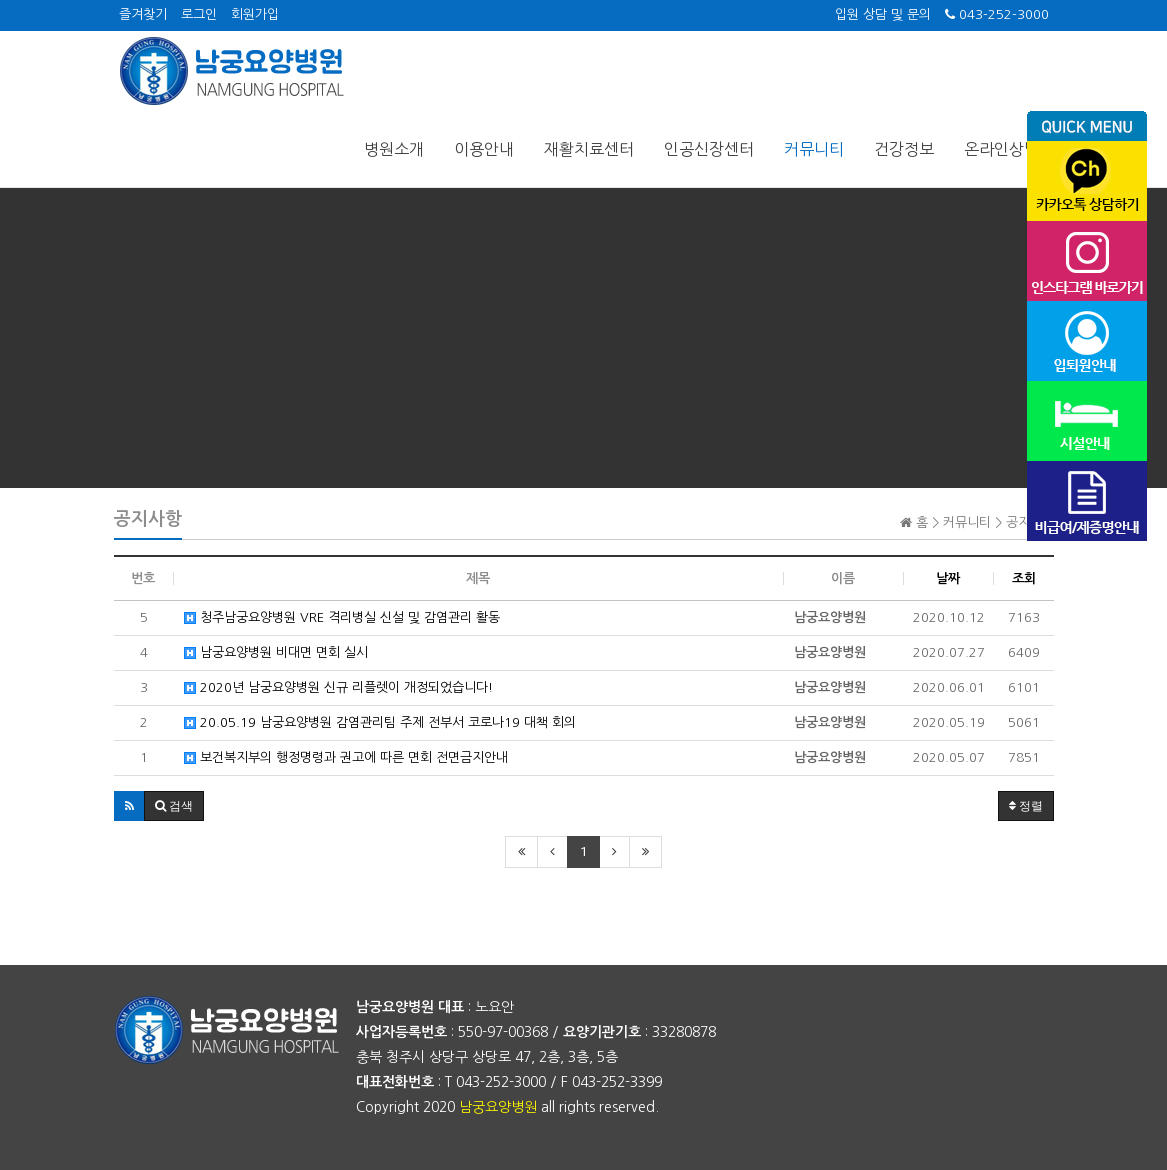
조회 (1024, 578)
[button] (129, 806)
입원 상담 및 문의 (883, 14)
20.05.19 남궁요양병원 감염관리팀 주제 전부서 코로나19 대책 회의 (380, 722)
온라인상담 (1001, 149)
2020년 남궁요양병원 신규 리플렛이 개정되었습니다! (338, 687)
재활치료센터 (589, 149)
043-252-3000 (997, 14)
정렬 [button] (1026, 806)
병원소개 (394, 149)
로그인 (199, 14)
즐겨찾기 (143, 14)
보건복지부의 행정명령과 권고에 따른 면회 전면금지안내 (346, 757)
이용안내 (484, 149)
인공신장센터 (709, 149)
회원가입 (255, 14)
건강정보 (904, 149)
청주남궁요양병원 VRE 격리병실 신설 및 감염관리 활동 (342, 617)
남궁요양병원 (498, 1107)
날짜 (948, 578)
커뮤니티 (814, 149)
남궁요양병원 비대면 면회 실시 (276, 652)
